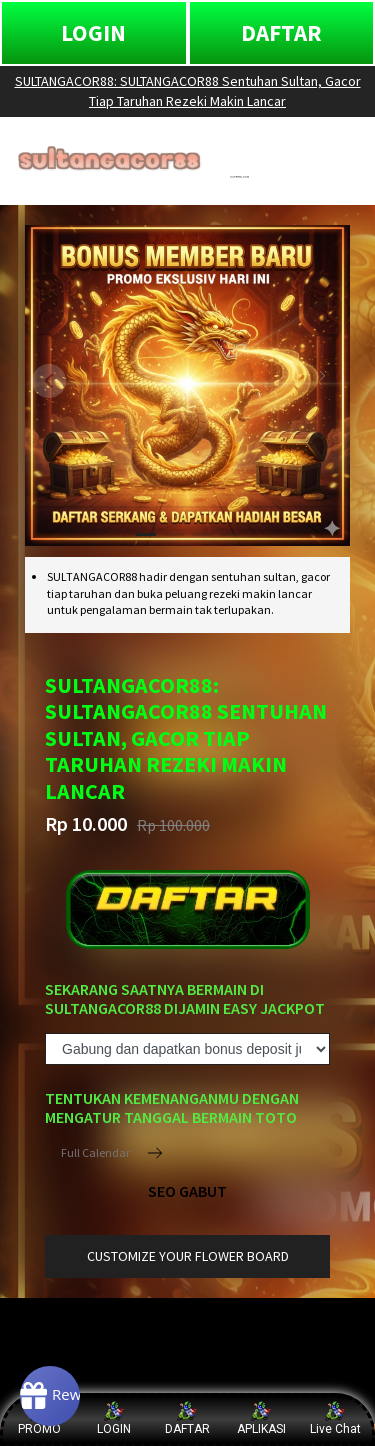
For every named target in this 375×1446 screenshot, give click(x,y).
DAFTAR (281, 32)
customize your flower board (188, 1256)
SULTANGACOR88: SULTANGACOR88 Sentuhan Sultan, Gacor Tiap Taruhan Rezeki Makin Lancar (188, 91)
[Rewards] (50, 1396)
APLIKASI (261, 1418)
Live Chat (335, 1418)
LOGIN (93, 32)
